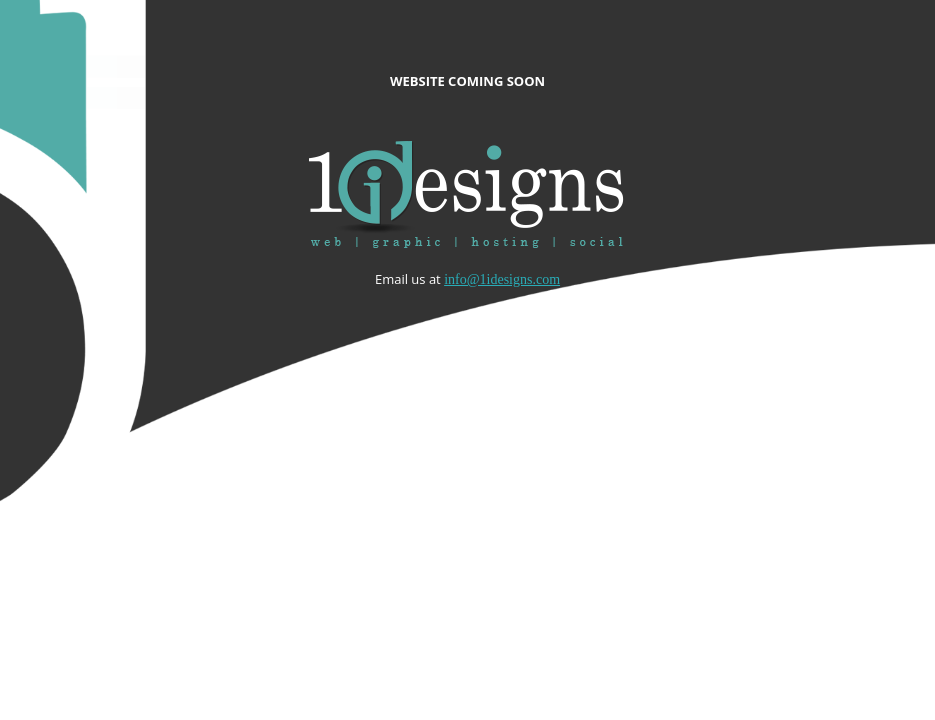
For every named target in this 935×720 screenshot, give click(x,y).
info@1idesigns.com (502, 279)
